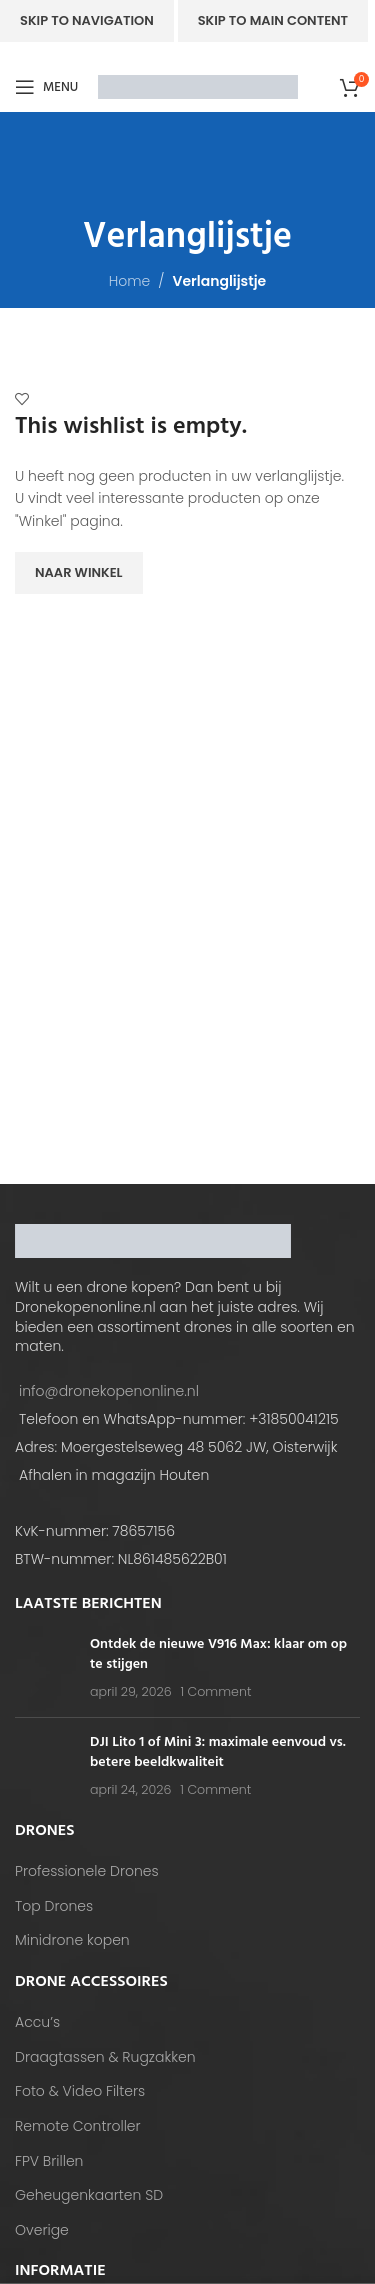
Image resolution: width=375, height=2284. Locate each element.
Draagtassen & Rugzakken (105, 2057)
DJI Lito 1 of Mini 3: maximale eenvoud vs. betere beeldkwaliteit (218, 1752)
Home (130, 281)
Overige (42, 2230)
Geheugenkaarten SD (89, 2195)
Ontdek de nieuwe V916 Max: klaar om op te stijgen (218, 1654)
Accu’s (37, 2022)
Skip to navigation (87, 20)
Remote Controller (78, 2126)
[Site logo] (198, 86)
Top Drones (54, 1906)
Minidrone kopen (72, 1940)
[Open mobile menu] (46, 87)
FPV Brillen (49, 2161)
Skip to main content (273, 20)
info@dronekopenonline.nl (109, 1391)
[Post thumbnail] (45, 1668)
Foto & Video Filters (80, 2091)
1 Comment (215, 1691)
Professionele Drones (87, 1871)
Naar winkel (79, 572)
